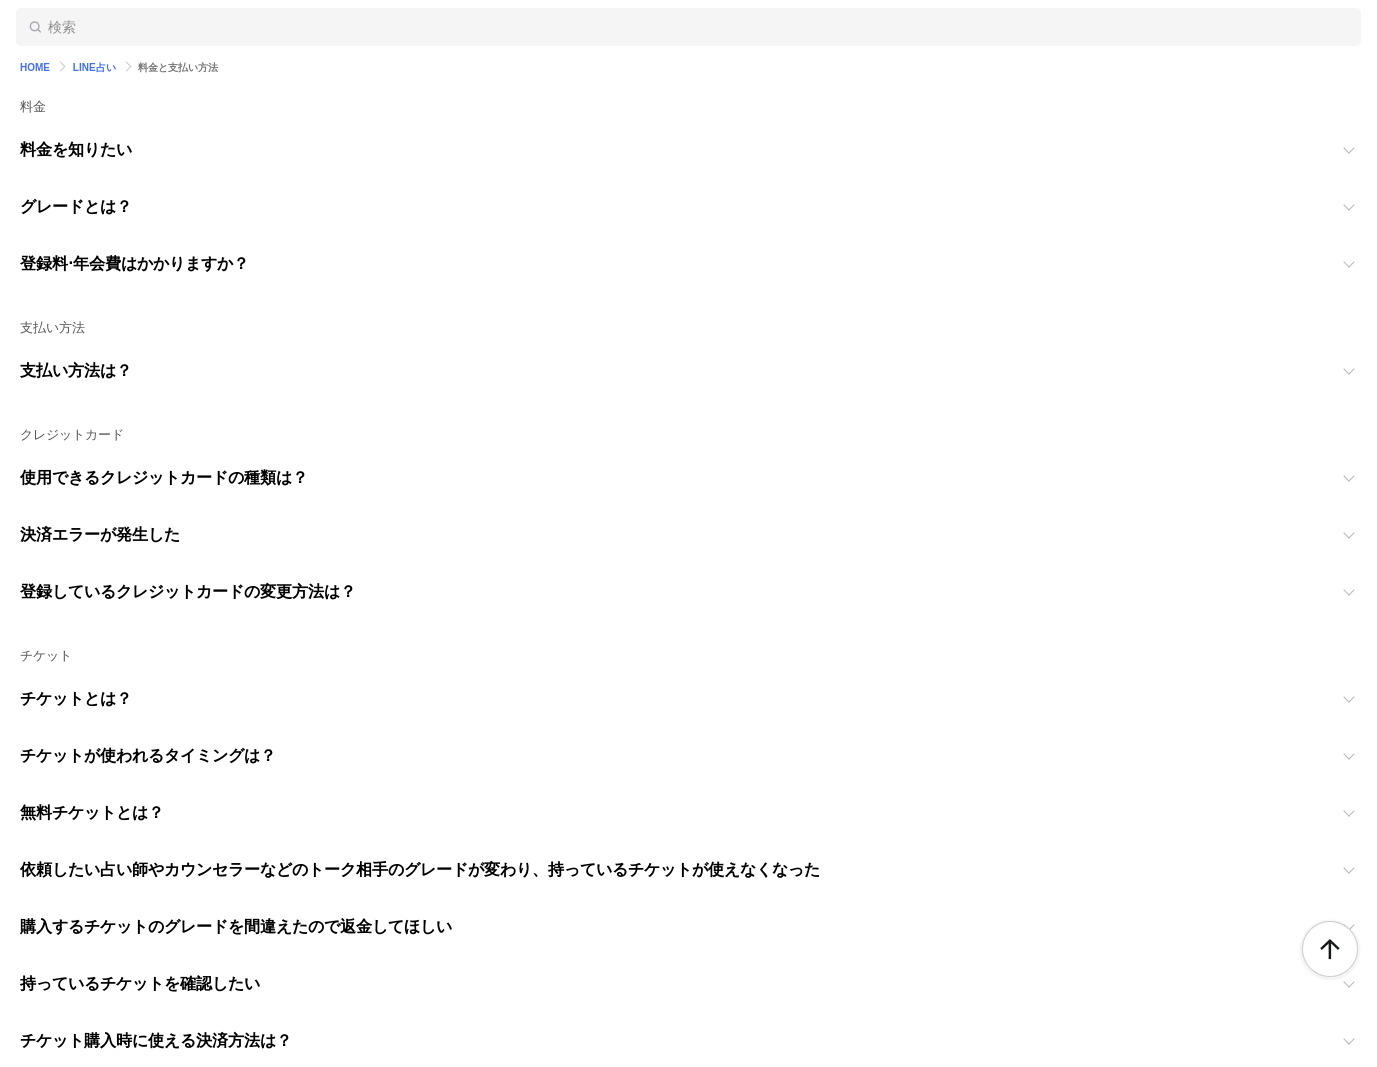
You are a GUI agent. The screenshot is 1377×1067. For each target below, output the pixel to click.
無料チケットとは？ (92, 812)
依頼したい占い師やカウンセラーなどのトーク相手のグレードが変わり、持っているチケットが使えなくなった (420, 869)
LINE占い (94, 67)
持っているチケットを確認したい (140, 983)
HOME (35, 67)
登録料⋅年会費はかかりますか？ (134, 263)
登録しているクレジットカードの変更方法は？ (188, 591)
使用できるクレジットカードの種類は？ (164, 477)
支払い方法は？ (76, 370)
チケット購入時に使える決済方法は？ (156, 1040)
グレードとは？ (76, 206)
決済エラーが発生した (100, 534)
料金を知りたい (76, 149)
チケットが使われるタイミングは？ (148, 755)
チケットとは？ (76, 698)
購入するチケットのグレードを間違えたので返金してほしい (236, 926)
